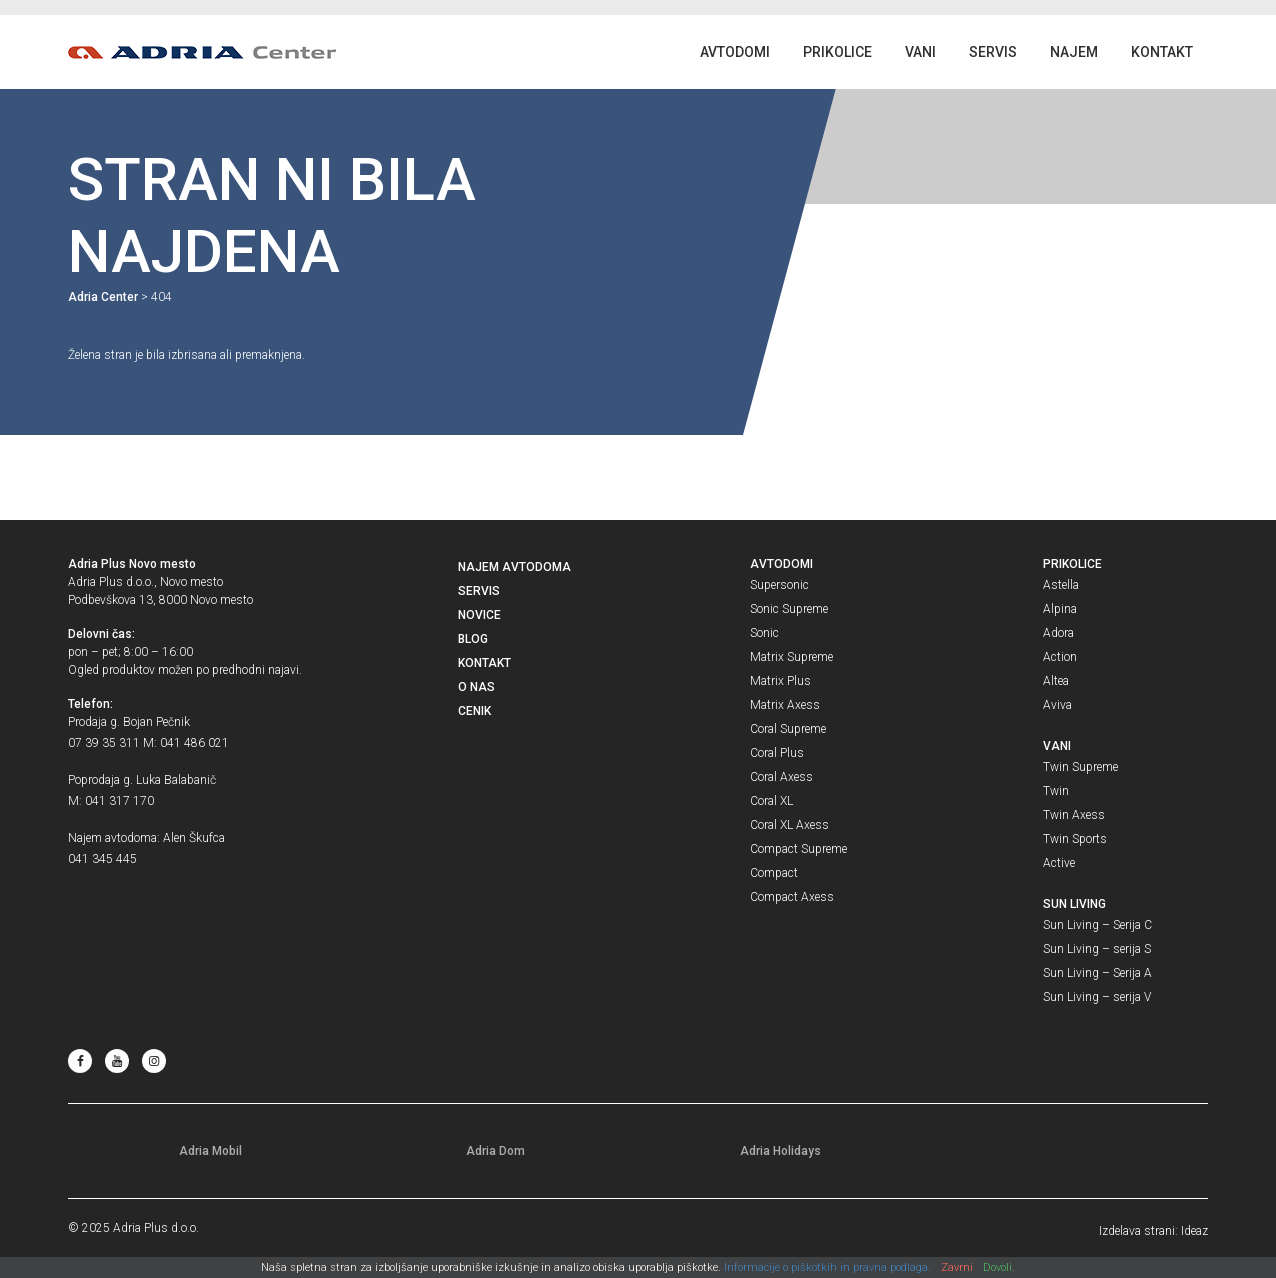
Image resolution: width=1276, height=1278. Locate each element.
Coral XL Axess (789, 825)
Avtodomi (735, 52)
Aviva (1057, 705)
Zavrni (957, 1267)
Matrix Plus (780, 681)
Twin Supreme (1080, 767)
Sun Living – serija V (1097, 997)
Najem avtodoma (514, 567)
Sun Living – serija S (1097, 949)
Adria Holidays (780, 1151)
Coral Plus (777, 753)
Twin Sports (1075, 839)
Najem (1074, 52)
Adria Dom (495, 1151)
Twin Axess (1074, 815)
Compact (774, 873)
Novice (479, 615)
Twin (1056, 791)
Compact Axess (792, 897)
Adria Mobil (210, 1151)
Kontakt (1162, 52)
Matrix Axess (785, 705)
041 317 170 (119, 801)
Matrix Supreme (791, 657)
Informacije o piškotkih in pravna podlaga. (827, 1267)
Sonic (764, 633)
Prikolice (837, 52)
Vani (920, 52)
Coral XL (771, 801)
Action (1060, 657)
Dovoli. (999, 1267)
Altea (1056, 681)
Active (1059, 863)
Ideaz (1194, 1231)
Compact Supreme (798, 849)
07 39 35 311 (104, 743)
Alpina (1060, 609)
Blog (473, 639)
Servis (993, 52)
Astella (1061, 585)
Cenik (474, 711)
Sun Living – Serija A (1097, 973)
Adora (1058, 633)
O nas (476, 687)
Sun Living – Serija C (1097, 925)
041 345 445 (102, 859)
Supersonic (779, 585)
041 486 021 (194, 743)
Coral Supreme (788, 729)
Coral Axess (781, 777)
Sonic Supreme (789, 609)
